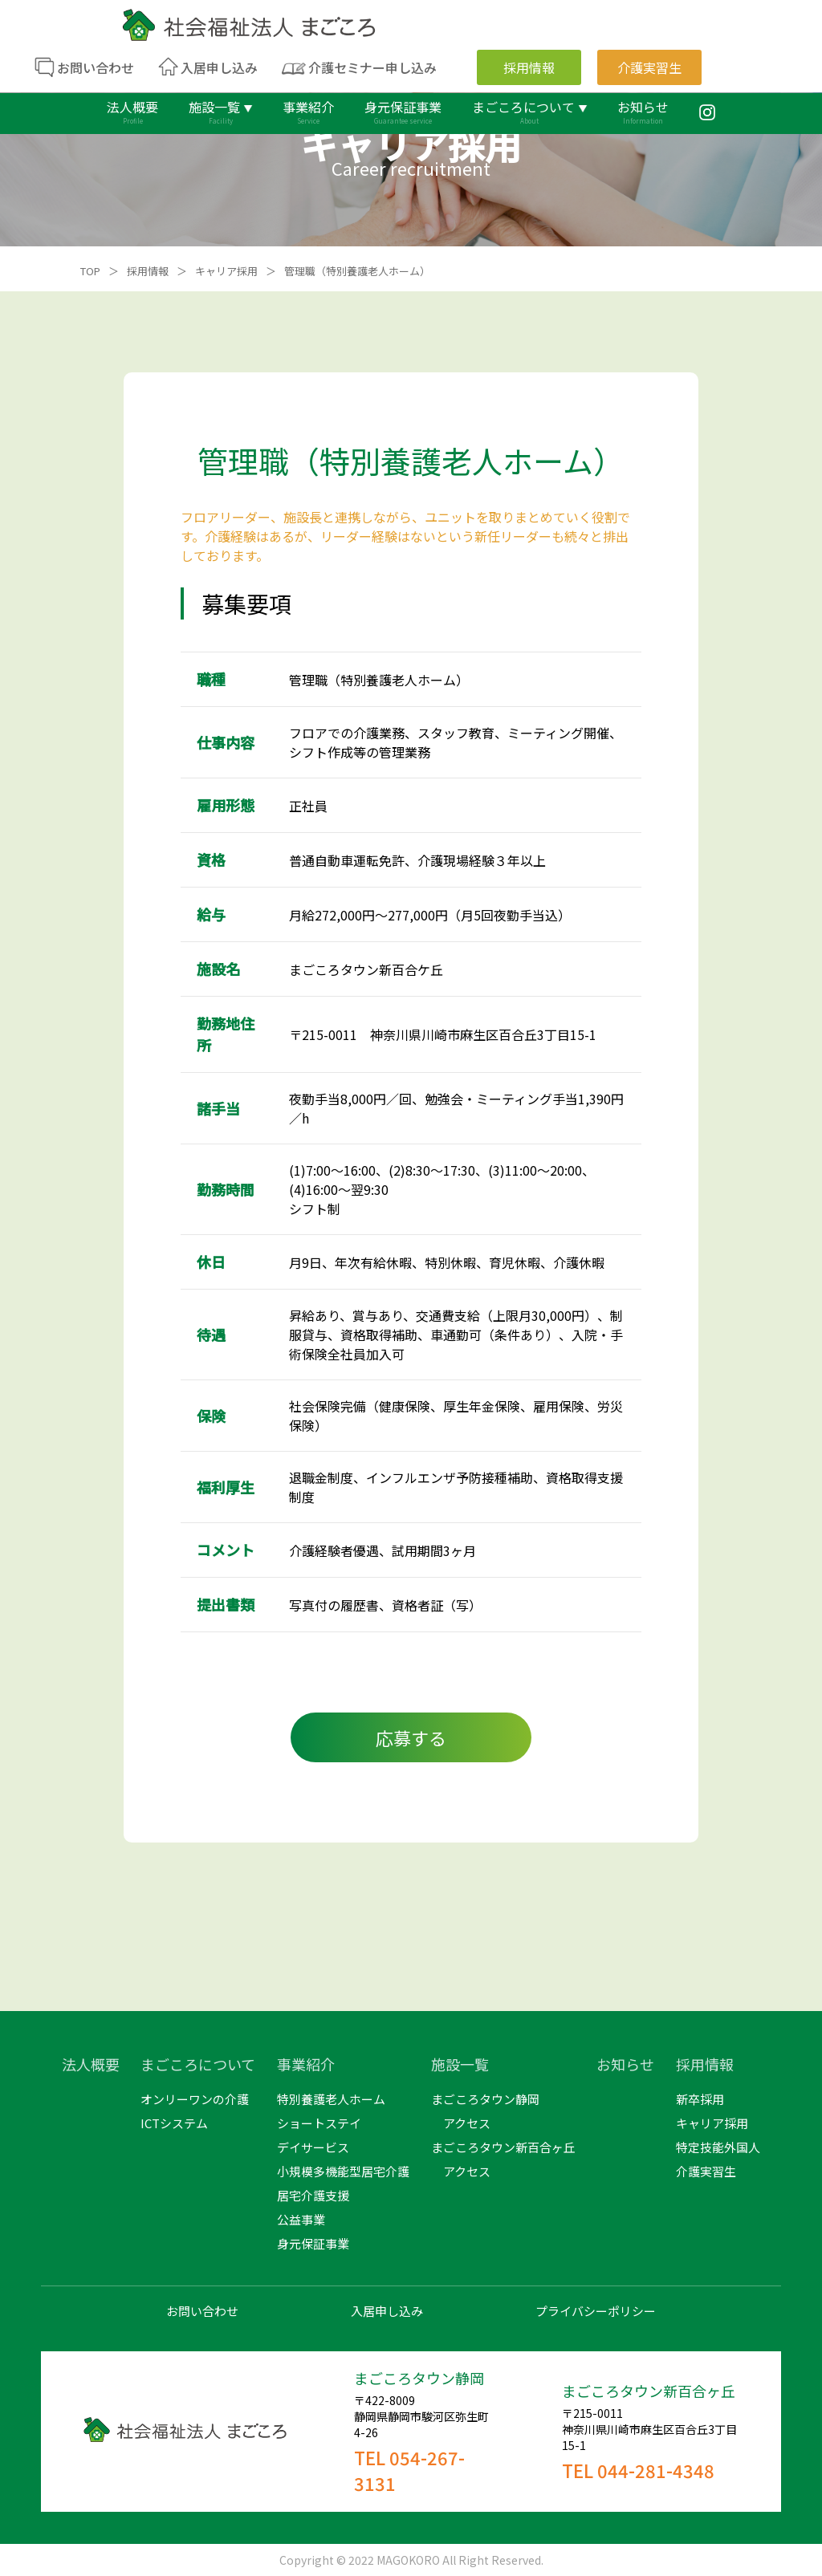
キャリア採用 (226, 270)
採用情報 (148, 270)
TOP (90, 270)
